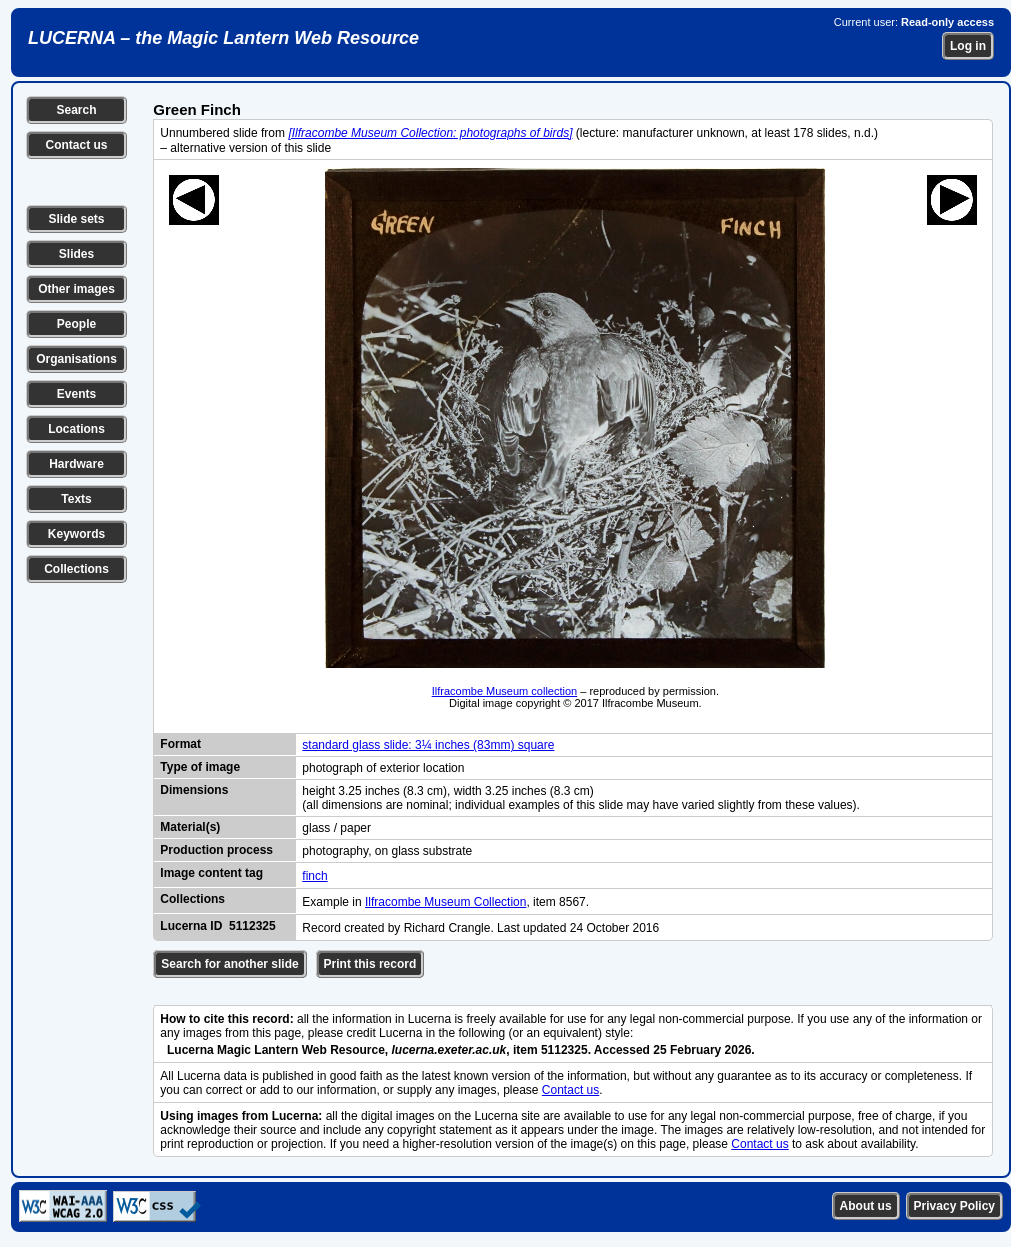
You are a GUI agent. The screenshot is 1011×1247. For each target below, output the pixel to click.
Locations (76, 429)
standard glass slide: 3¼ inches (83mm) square (428, 745)
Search (76, 110)
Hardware (76, 464)
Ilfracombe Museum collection (505, 691)
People (76, 324)
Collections (76, 569)
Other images (76, 289)
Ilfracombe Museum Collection (445, 902)
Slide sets (76, 219)
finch (314, 876)
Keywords (76, 534)
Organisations (76, 359)
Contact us (76, 145)
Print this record (370, 964)
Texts (76, 499)
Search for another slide (229, 964)
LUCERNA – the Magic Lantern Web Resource (223, 38)
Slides (76, 254)
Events (76, 394)
